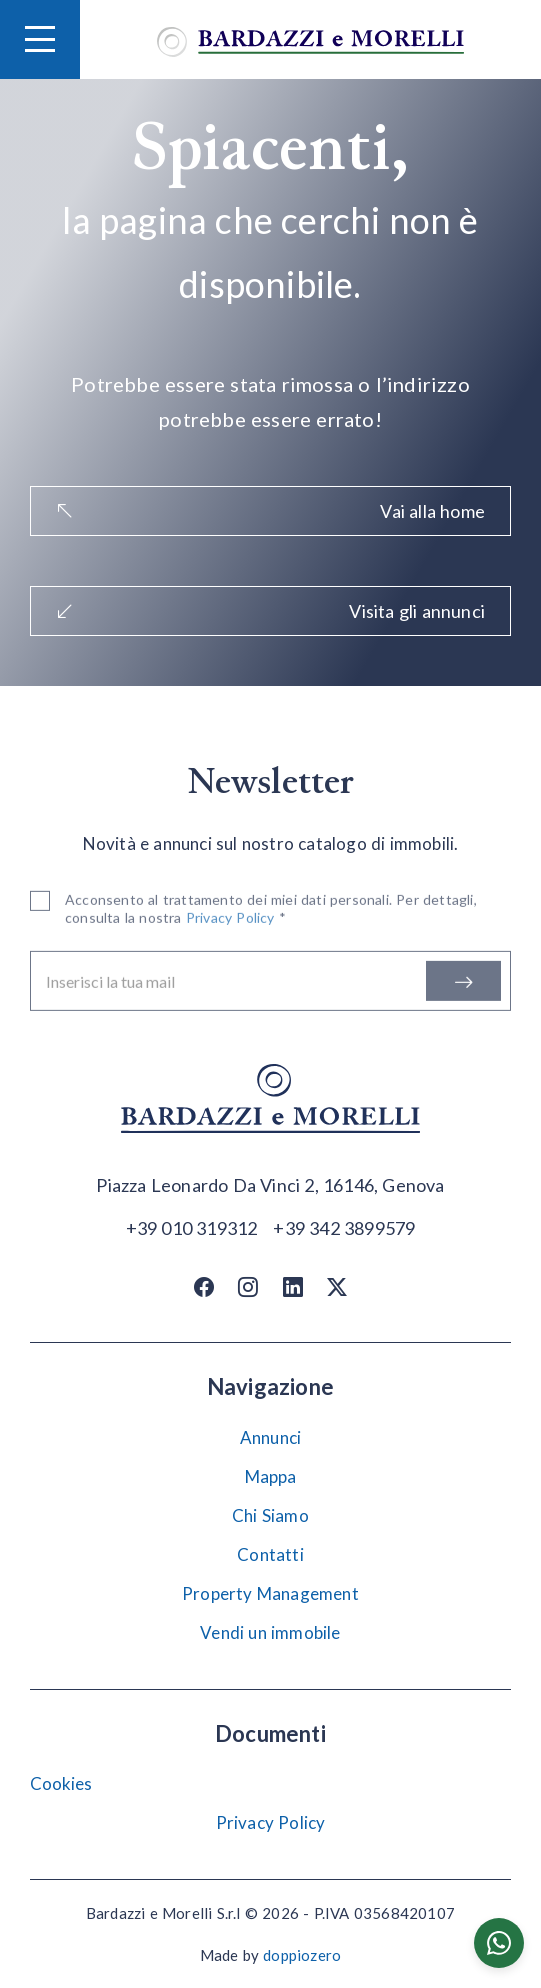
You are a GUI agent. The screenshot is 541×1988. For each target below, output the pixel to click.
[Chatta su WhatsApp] (499, 1943)
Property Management (270, 1593)
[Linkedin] (293, 1287)
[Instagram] (248, 1287)
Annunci (270, 1437)
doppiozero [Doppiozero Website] (302, 1955)
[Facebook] (204, 1287)
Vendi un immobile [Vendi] (270, 1632)
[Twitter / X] (337, 1287)
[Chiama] (192, 1227)
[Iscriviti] (463, 983)
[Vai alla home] (310, 39)
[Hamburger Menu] (40, 39)
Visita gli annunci (270, 611)
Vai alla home (270, 511)
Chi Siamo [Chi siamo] (270, 1515)
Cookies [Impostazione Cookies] (61, 1783)
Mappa (271, 1476)
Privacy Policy (271, 1822)
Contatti (270, 1554)
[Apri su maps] (270, 1186)
